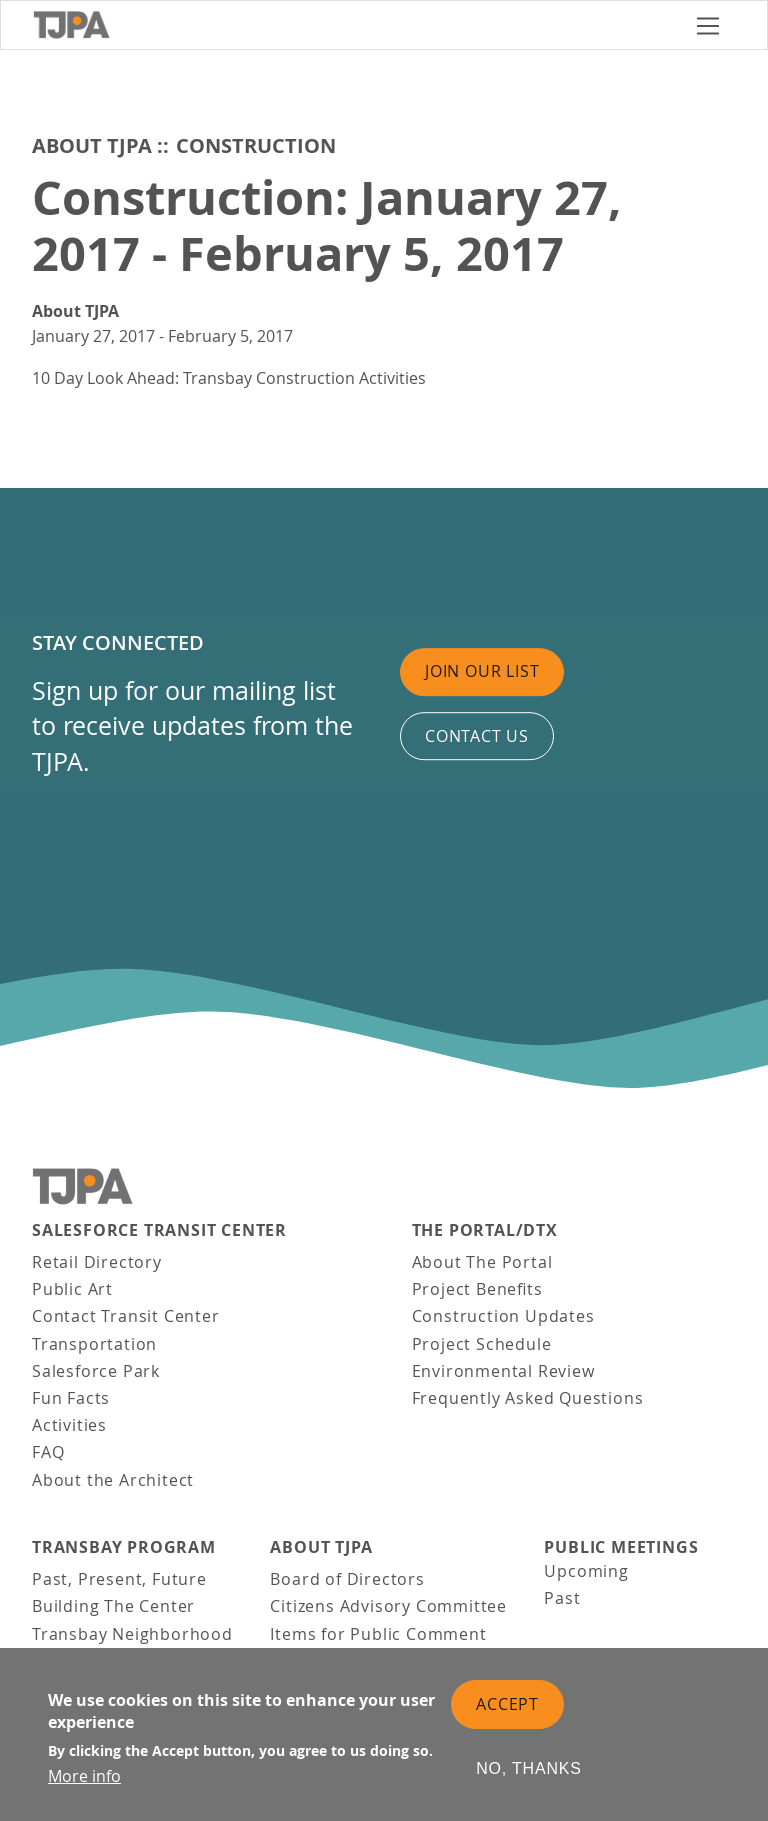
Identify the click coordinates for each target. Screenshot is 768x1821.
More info (84, 1788)
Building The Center (113, 1606)
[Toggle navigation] (708, 25)
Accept (507, 1716)
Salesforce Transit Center (159, 1230)
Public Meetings (621, 1547)
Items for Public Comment (378, 1634)
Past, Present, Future (119, 1579)
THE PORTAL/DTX (485, 1230)
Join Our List (482, 671)
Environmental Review (503, 1371)
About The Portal (482, 1262)
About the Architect (113, 1480)
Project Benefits (477, 1289)
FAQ (48, 1452)
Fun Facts (71, 1398)
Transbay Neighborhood (132, 1634)
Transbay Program (124, 1547)
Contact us (477, 736)
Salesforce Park (96, 1371)
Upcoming (586, 1571)
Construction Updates (503, 1316)
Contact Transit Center (126, 1316)
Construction (256, 145)
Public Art (72, 1289)
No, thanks (529, 1780)
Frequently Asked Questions (528, 1398)
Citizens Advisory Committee (388, 1606)
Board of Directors (347, 1579)
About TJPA (92, 145)
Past (562, 1598)
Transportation (94, 1344)
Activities (69, 1425)
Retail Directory (97, 1262)
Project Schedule (482, 1344)
